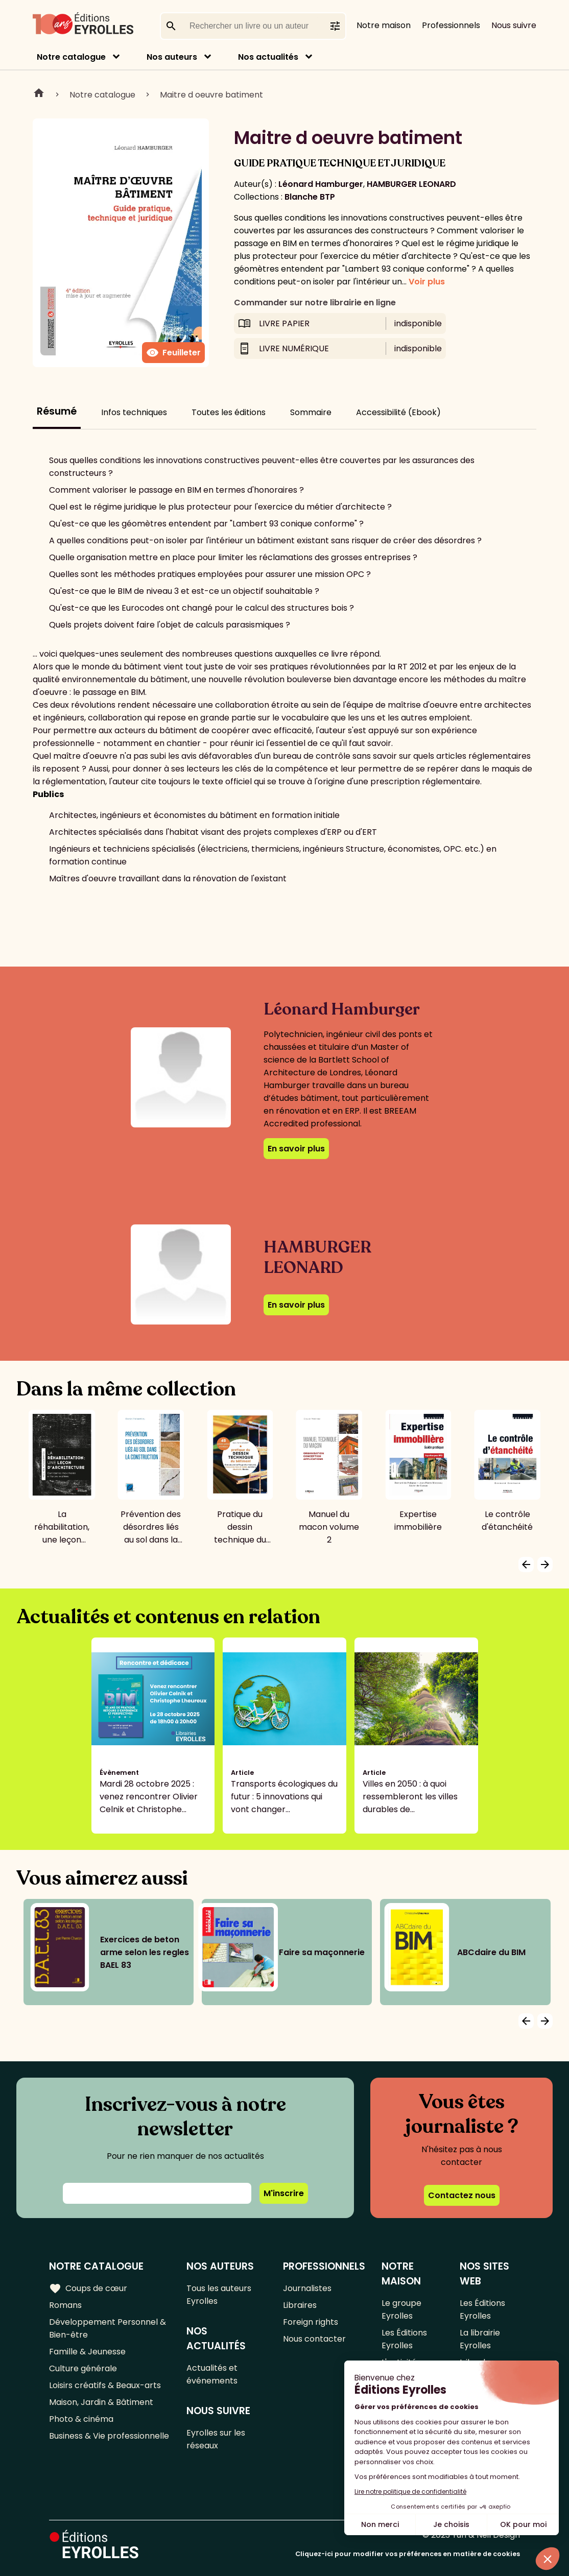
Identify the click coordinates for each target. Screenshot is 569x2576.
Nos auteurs (172, 57)
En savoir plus (296, 1148)
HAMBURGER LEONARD (411, 184)
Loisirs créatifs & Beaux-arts (105, 2385)
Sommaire (310, 412)
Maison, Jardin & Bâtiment (101, 2402)
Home (39, 94)
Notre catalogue (71, 57)
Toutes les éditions (229, 412)
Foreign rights (310, 2322)
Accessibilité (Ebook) (398, 412)
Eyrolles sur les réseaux (215, 2439)
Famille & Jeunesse (87, 2351)
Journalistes (307, 2288)
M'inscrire (284, 2193)
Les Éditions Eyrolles (404, 2339)
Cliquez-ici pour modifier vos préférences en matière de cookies (407, 2553)
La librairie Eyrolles (480, 2339)
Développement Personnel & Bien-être (107, 2328)
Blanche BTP (309, 197)
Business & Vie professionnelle (109, 2436)
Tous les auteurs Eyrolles (218, 2294)
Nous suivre (513, 25)
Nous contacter (314, 2339)
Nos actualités (268, 57)
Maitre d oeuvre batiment (211, 95)
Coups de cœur (88, 2288)
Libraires (300, 2305)
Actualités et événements (212, 2374)
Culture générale (83, 2368)
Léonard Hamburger (320, 184)
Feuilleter (173, 353)
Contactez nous (461, 2195)
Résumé (57, 411)
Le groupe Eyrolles (401, 2309)
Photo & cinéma (81, 2419)
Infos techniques (134, 412)
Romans (65, 2305)
